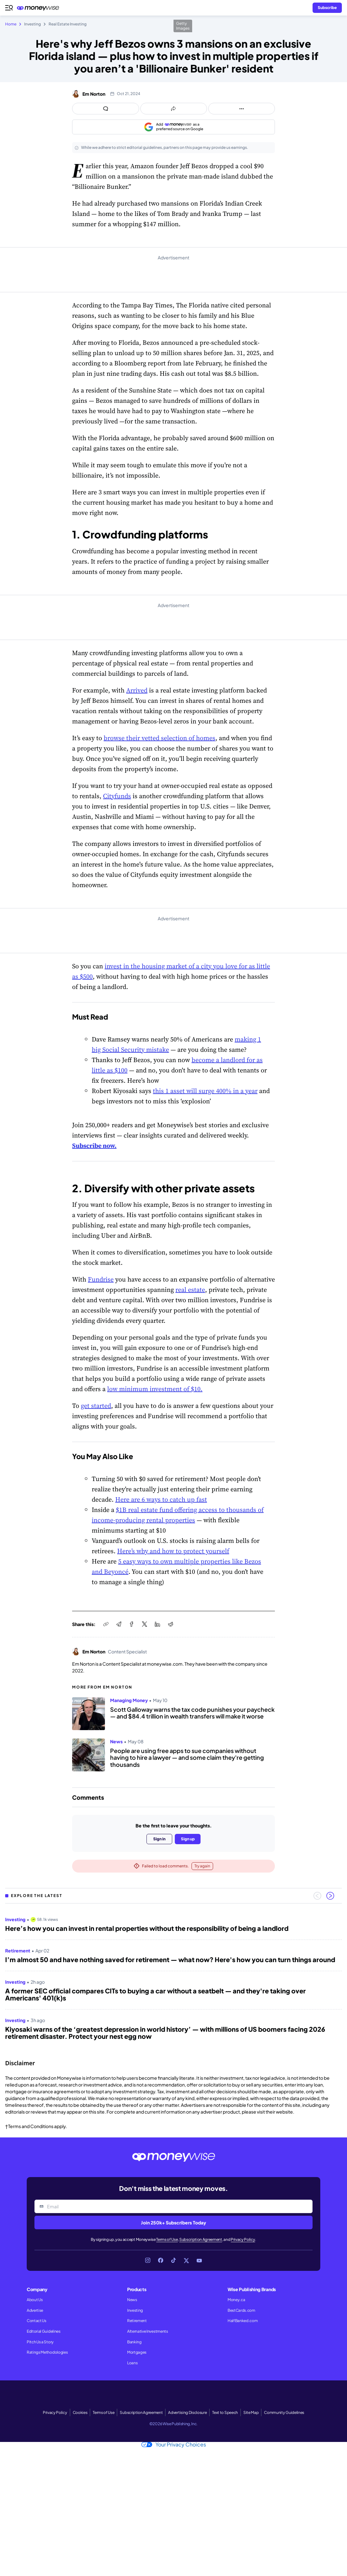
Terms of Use (167, 2239)
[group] (173, 1979)
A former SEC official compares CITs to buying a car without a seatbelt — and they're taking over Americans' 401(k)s (155, 1994)
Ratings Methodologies (47, 2352)
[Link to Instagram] (147, 2260)
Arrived (136, 690)
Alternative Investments (147, 2331)
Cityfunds (117, 795)
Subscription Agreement (200, 2239)
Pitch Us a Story (40, 2341)
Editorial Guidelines (44, 2331)
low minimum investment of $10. (154, 1388)
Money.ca (236, 2299)
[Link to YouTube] (199, 2260)
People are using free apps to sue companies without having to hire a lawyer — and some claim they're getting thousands (187, 1757)
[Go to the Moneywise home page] (39, 8)
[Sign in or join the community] (327, 8)
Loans (132, 2362)
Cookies (80, 2412)
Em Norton (93, 94)
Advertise (35, 2310)
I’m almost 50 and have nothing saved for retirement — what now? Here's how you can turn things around (170, 1959)
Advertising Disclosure (187, 2412)
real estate (190, 1289)
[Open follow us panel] (241, 108)
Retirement (137, 2320)
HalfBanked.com (243, 2320)
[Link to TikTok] (173, 2260)
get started (96, 1405)
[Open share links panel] (173, 108)
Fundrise (101, 1279)
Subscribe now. (94, 1145)
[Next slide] (330, 1896)
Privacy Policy (243, 2239)
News (132, 2299)
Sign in (159, 1838)
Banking (134, 2341)
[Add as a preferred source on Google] (173, 127)
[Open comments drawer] (105, 108)
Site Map (250, 2412)
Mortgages (136, 2352)
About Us (34, 2299)
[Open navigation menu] (9, 7)
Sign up (188, 1838)
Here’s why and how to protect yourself (173, 1550)
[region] (173, 1979)
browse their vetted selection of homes (159, 737)
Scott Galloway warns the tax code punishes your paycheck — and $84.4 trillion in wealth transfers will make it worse (192, 1713)
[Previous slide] (317, 1896)
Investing (135, 2310)
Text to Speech (225, 2412)
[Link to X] (186, 2260)
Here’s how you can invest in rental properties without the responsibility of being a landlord (146, 1928)
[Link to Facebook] (160, 2260)
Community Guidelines (284, 2412)
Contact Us (36, 2320)
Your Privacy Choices (173, 2444)
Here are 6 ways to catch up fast (161, 1499)
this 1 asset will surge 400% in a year (205, 1090)
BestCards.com (241, 2310)
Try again (202, 1866)
